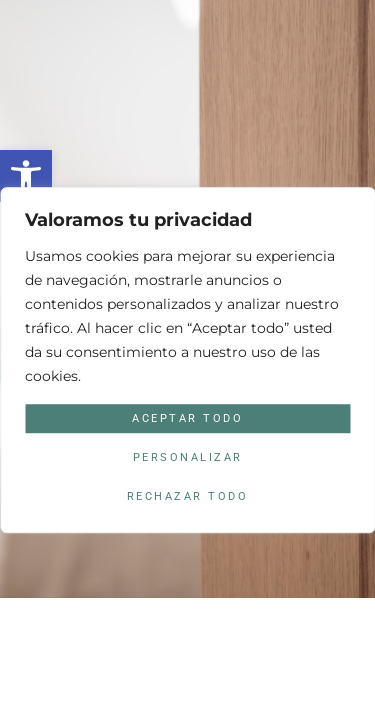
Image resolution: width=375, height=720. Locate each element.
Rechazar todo (188, 497)
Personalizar (188, 457)
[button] (26, 176)
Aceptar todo (187, 418)
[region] (187, 360)
